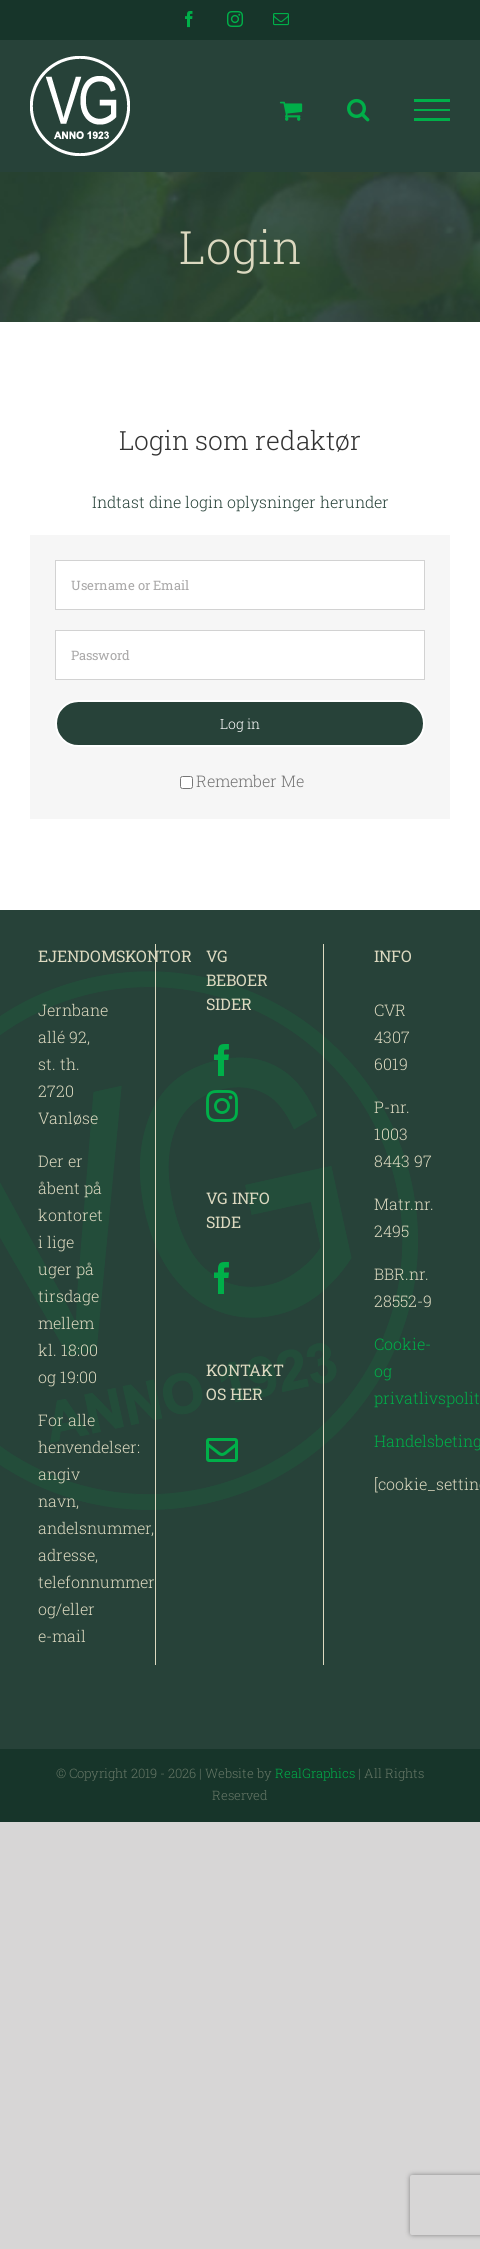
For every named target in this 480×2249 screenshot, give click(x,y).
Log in (240, 723)
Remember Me (242, 780)
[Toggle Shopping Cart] (291, 110)
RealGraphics (315, 1773)
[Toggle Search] (358, 109)
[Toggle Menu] (432, 110)
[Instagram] (222, 1106)
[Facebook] (222, 1060)
